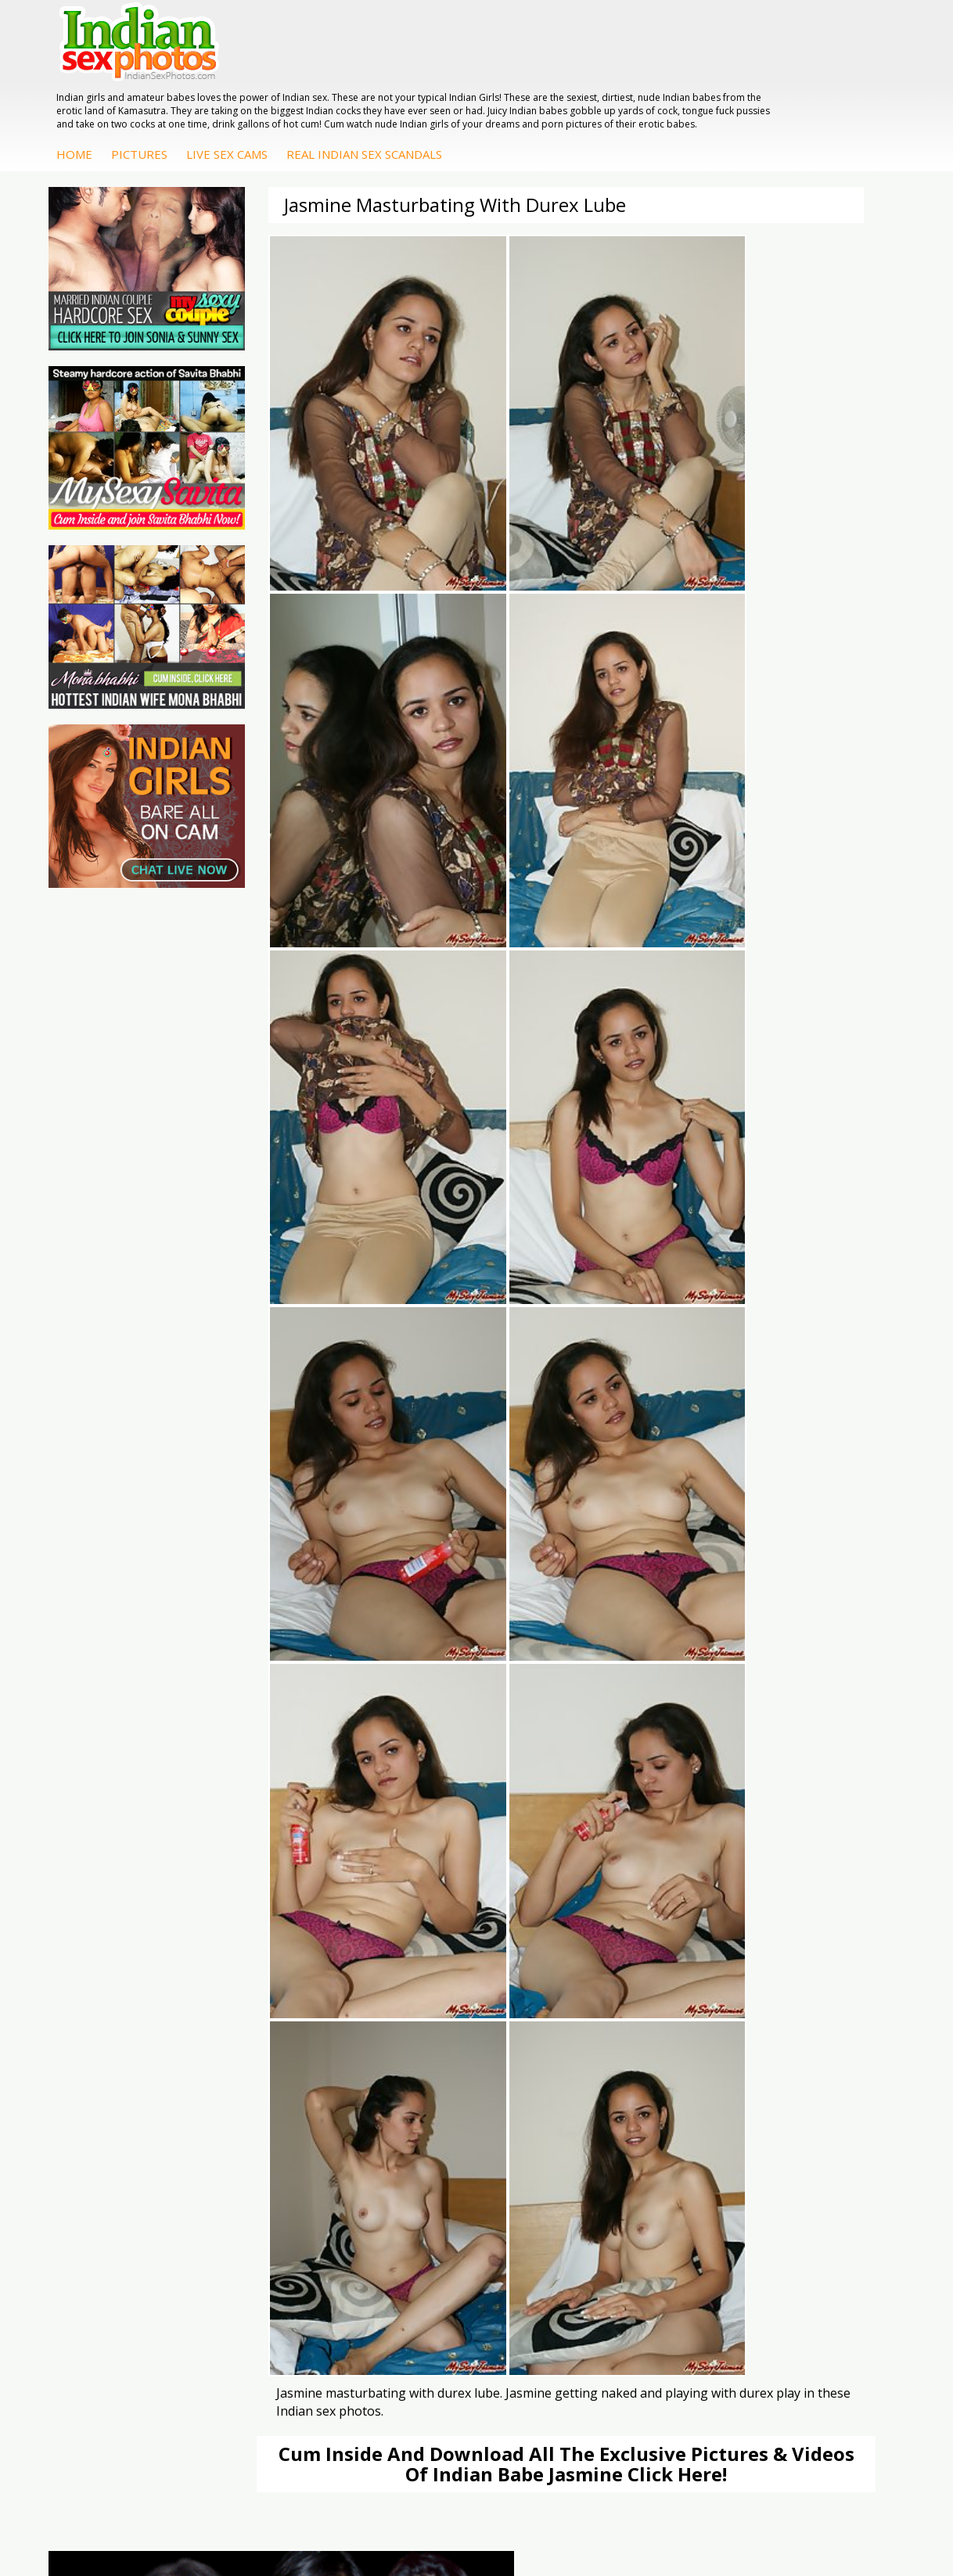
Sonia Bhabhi (818, 2004)
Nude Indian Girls (414, 2098)
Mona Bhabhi (819, 1988)
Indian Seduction (413, 2051)
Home (307, 84)
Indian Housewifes (659, 2075)
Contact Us (534, 2513)
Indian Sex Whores (388, 2028)
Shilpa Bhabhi (819, 2082)
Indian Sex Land (272, 2082)
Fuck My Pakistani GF (661, 2106)
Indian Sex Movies (112, 2090)
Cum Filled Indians (250, 2028)
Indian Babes (541, 2114)
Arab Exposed (681, 2020)
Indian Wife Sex (133, 2051)
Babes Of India (269, 2004)
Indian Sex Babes (414, 2082)
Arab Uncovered (549, 2129)
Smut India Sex (132, 2067)
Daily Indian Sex (134, 2035)
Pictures (372, 84)
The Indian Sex (132, 1988)
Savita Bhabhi (819, 2035)
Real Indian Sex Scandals (597, 84)
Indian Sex (672, 2035)
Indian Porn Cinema (391, 1996)
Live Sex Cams (460, 84)
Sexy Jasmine (818, 2020)
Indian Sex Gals (409, 2067)
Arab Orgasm (266, 1988)
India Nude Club (272, 2051)
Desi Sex (668, 2051)
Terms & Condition (439, 2513)
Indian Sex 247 (269, 2067)
